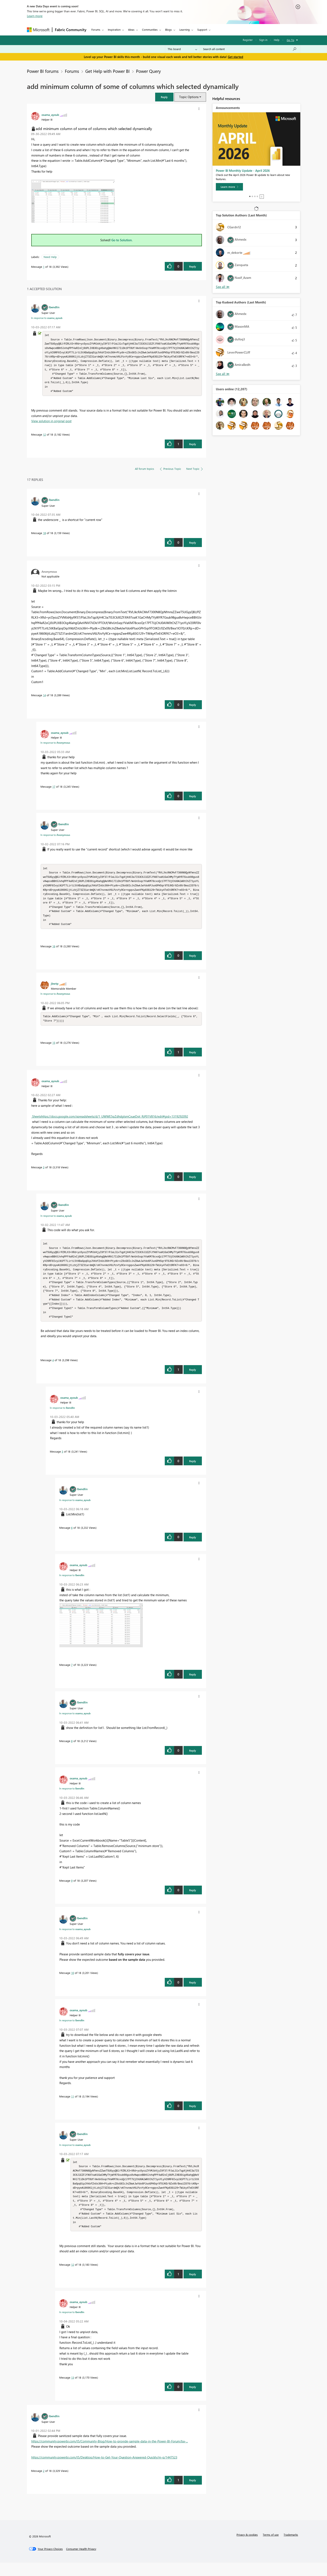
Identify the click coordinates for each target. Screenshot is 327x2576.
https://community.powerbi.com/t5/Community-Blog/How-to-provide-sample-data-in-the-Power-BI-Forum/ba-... (109, 2454)
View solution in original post (51, 424)
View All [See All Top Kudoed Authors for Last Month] (223, 373)
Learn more (35, 16)
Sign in (263, 40)
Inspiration (114, 29)
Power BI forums (43, 71)
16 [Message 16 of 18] (53, 952)
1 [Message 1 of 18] (43, 266)
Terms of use (271, 2548)
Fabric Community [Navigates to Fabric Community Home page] (70, 29)
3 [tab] (255, 196)
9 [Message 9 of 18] (72, 1890)
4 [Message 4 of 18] (53, 1370)
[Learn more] (229, 187)
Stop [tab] (262, 197)
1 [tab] (250, 196)
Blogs (168, 29)
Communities (150, 29)
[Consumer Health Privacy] (81, 2562)
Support (202, 29)
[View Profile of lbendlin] (54, 307)
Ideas (131, 29)
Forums (95, 29)
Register (248, 40)
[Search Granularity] (182, 49)
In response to (46, 318)
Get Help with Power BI (107, 71)
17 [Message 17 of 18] (53, 789)
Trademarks (291, 2548)
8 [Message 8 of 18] (72, 1751)
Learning (184, 29)
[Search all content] (250, 49)
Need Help (50, 256)
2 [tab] (252, 196)
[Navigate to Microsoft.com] (38, 29)
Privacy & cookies (247, 2548)
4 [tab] (257, 196)
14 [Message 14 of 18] (44, 698)
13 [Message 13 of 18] (72, 2391)
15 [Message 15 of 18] (53, 1049)
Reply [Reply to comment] (192, 447)
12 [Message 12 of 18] (44, 437)
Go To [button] (290, 40)
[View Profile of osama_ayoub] (50, 114)
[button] (164, 97)
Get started (235, 57)
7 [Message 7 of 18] (72, 1674)
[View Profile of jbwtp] (54, 989)
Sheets (36, 1123)
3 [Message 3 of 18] (43, 1173)
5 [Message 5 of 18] (62, 1461)
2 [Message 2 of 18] (43, 2484)
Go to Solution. (122, 240)
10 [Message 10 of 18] (72, 1983)
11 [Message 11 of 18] (72, 2106)
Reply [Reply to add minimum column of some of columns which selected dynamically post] (192, 266)
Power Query (148, 71)
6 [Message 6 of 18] (72, 1537)
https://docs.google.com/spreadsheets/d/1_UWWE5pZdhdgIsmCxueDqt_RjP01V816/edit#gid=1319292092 (114, 1123)
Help (276, 40)
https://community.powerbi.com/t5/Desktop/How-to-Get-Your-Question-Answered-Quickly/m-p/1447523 (104, 2471)
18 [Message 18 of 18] (44, 536)
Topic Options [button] (189, 97)
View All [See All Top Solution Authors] (223, 286)
